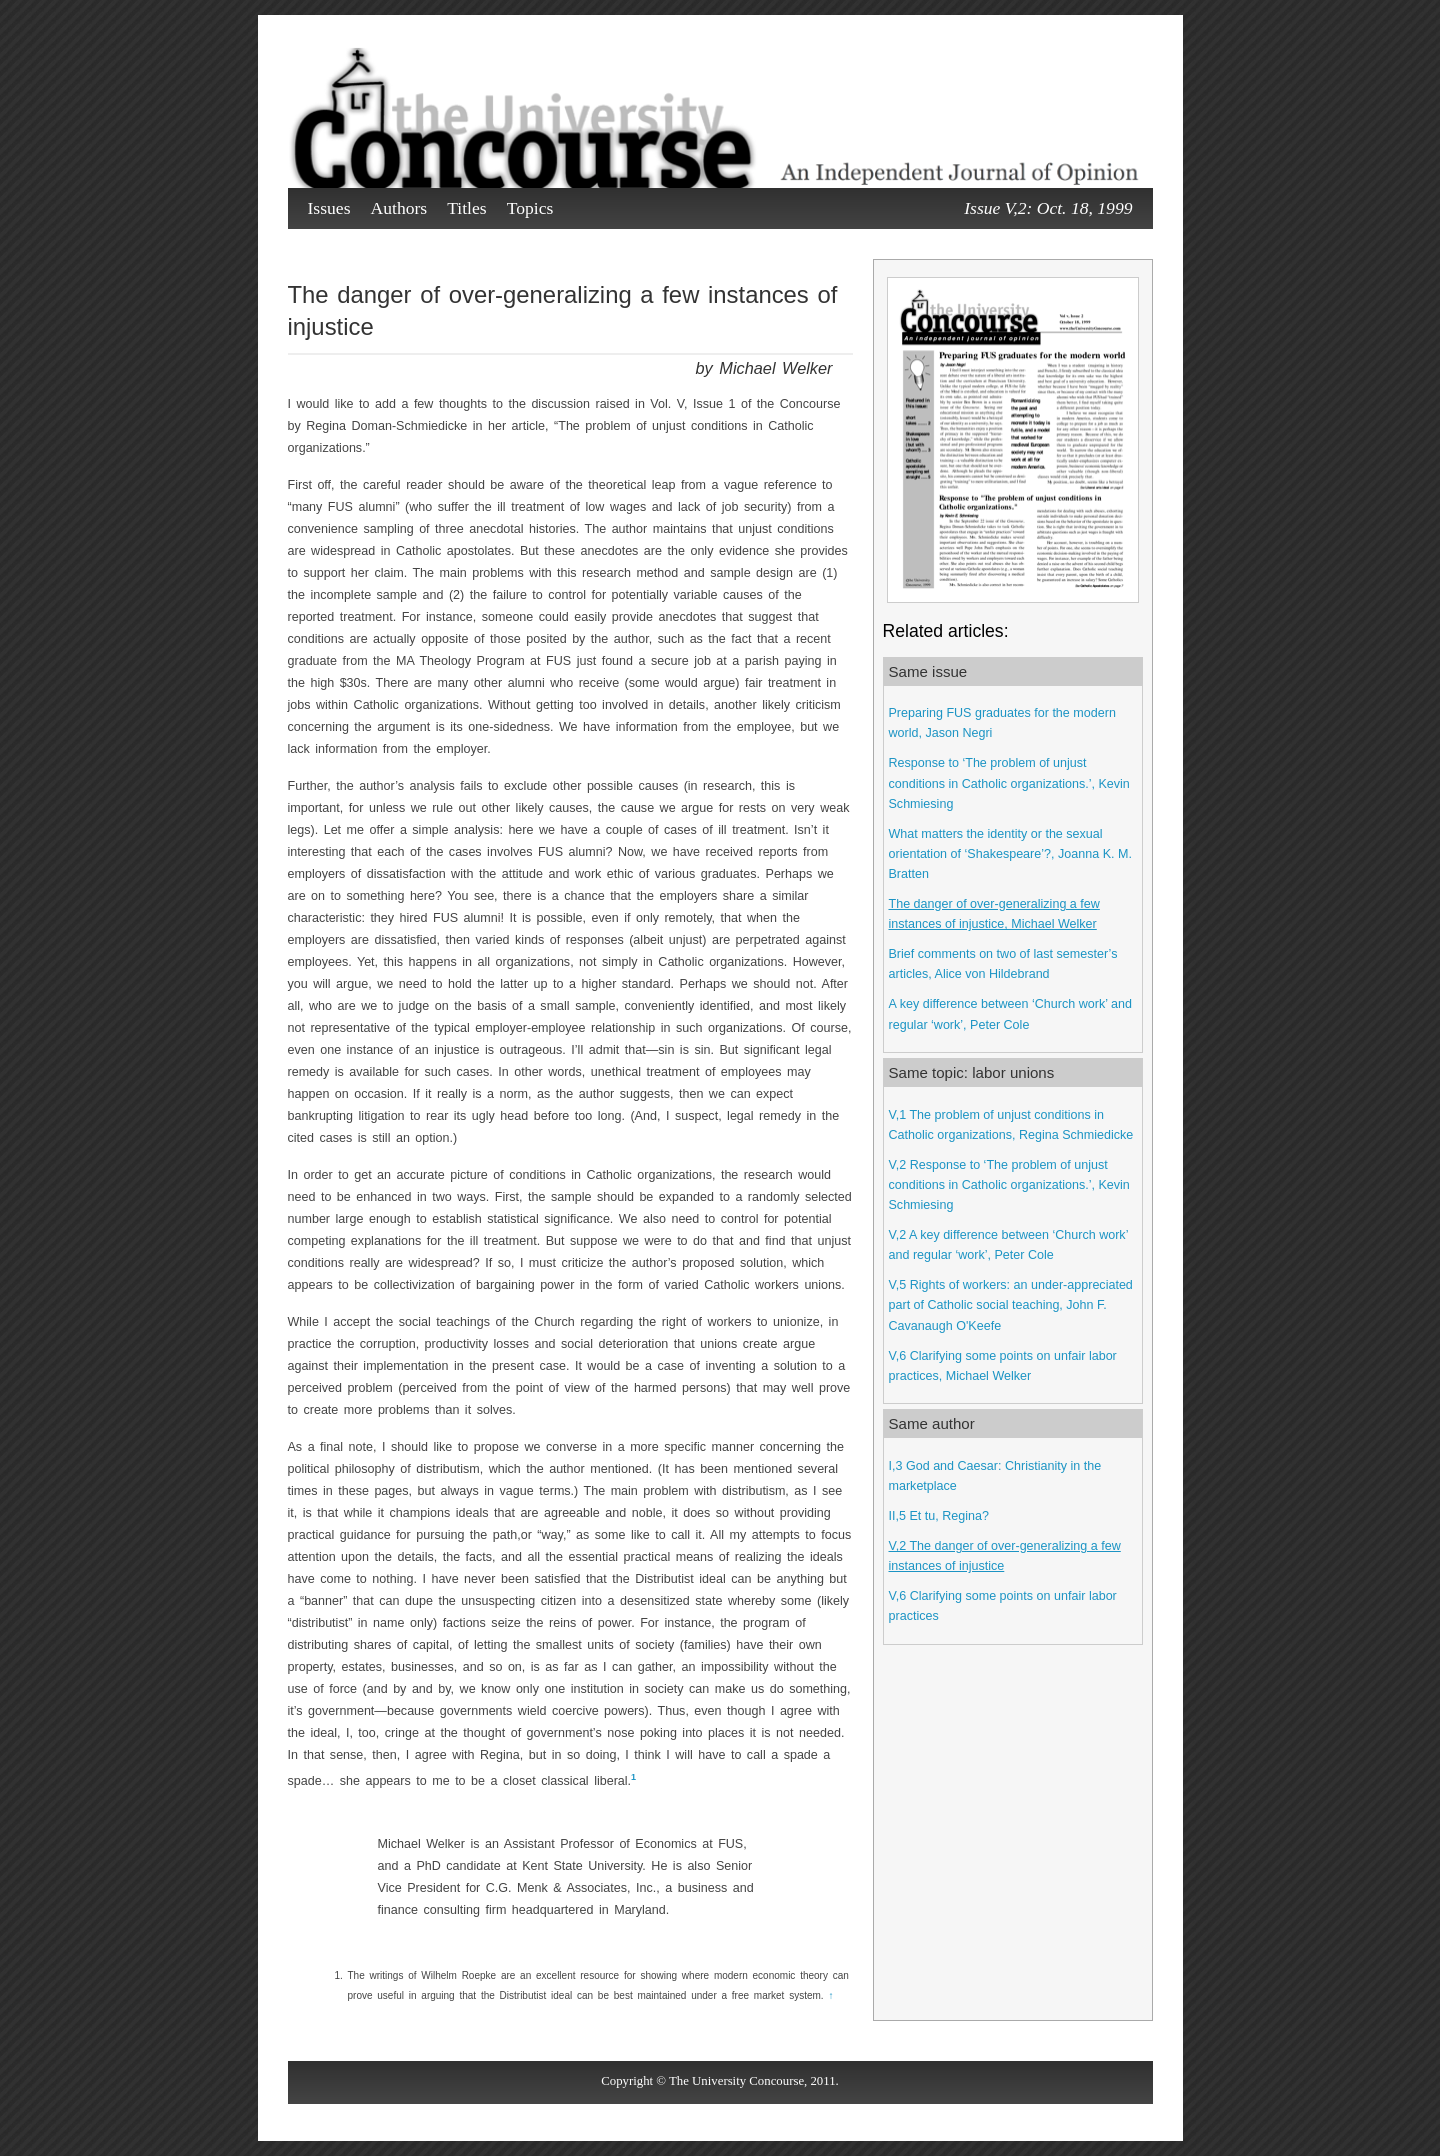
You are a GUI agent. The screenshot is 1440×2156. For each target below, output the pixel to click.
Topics (530, 208)
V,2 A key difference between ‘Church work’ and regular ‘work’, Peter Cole (1008, 1245)
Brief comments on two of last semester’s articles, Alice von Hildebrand (1003, 964)
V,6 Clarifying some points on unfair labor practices (1003, 1606)
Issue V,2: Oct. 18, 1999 (1048, 208)
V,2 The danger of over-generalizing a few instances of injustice (1005, 1556)
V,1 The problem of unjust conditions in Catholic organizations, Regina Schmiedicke (1011, 1125)
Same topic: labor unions (972, 1072)
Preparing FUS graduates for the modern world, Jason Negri (1002, 723)
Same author (932, 1423)
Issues (329, 208)
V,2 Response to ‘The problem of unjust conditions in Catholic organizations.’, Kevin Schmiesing (1009, 1185)
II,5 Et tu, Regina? (939, 1516)
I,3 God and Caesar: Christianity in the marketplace (995, 1476)
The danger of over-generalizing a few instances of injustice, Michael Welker (994, 914)
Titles (466, 208)
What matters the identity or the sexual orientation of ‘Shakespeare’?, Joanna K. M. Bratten (1010, 854)
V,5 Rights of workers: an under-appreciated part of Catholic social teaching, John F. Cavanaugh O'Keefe (1011, 1305)
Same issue (928, 671)
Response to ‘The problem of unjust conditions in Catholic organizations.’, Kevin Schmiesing (1009, 783)
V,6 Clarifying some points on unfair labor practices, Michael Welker (1003, 1366)
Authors (399, 208)
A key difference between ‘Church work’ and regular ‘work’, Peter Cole (1010, 1014)
